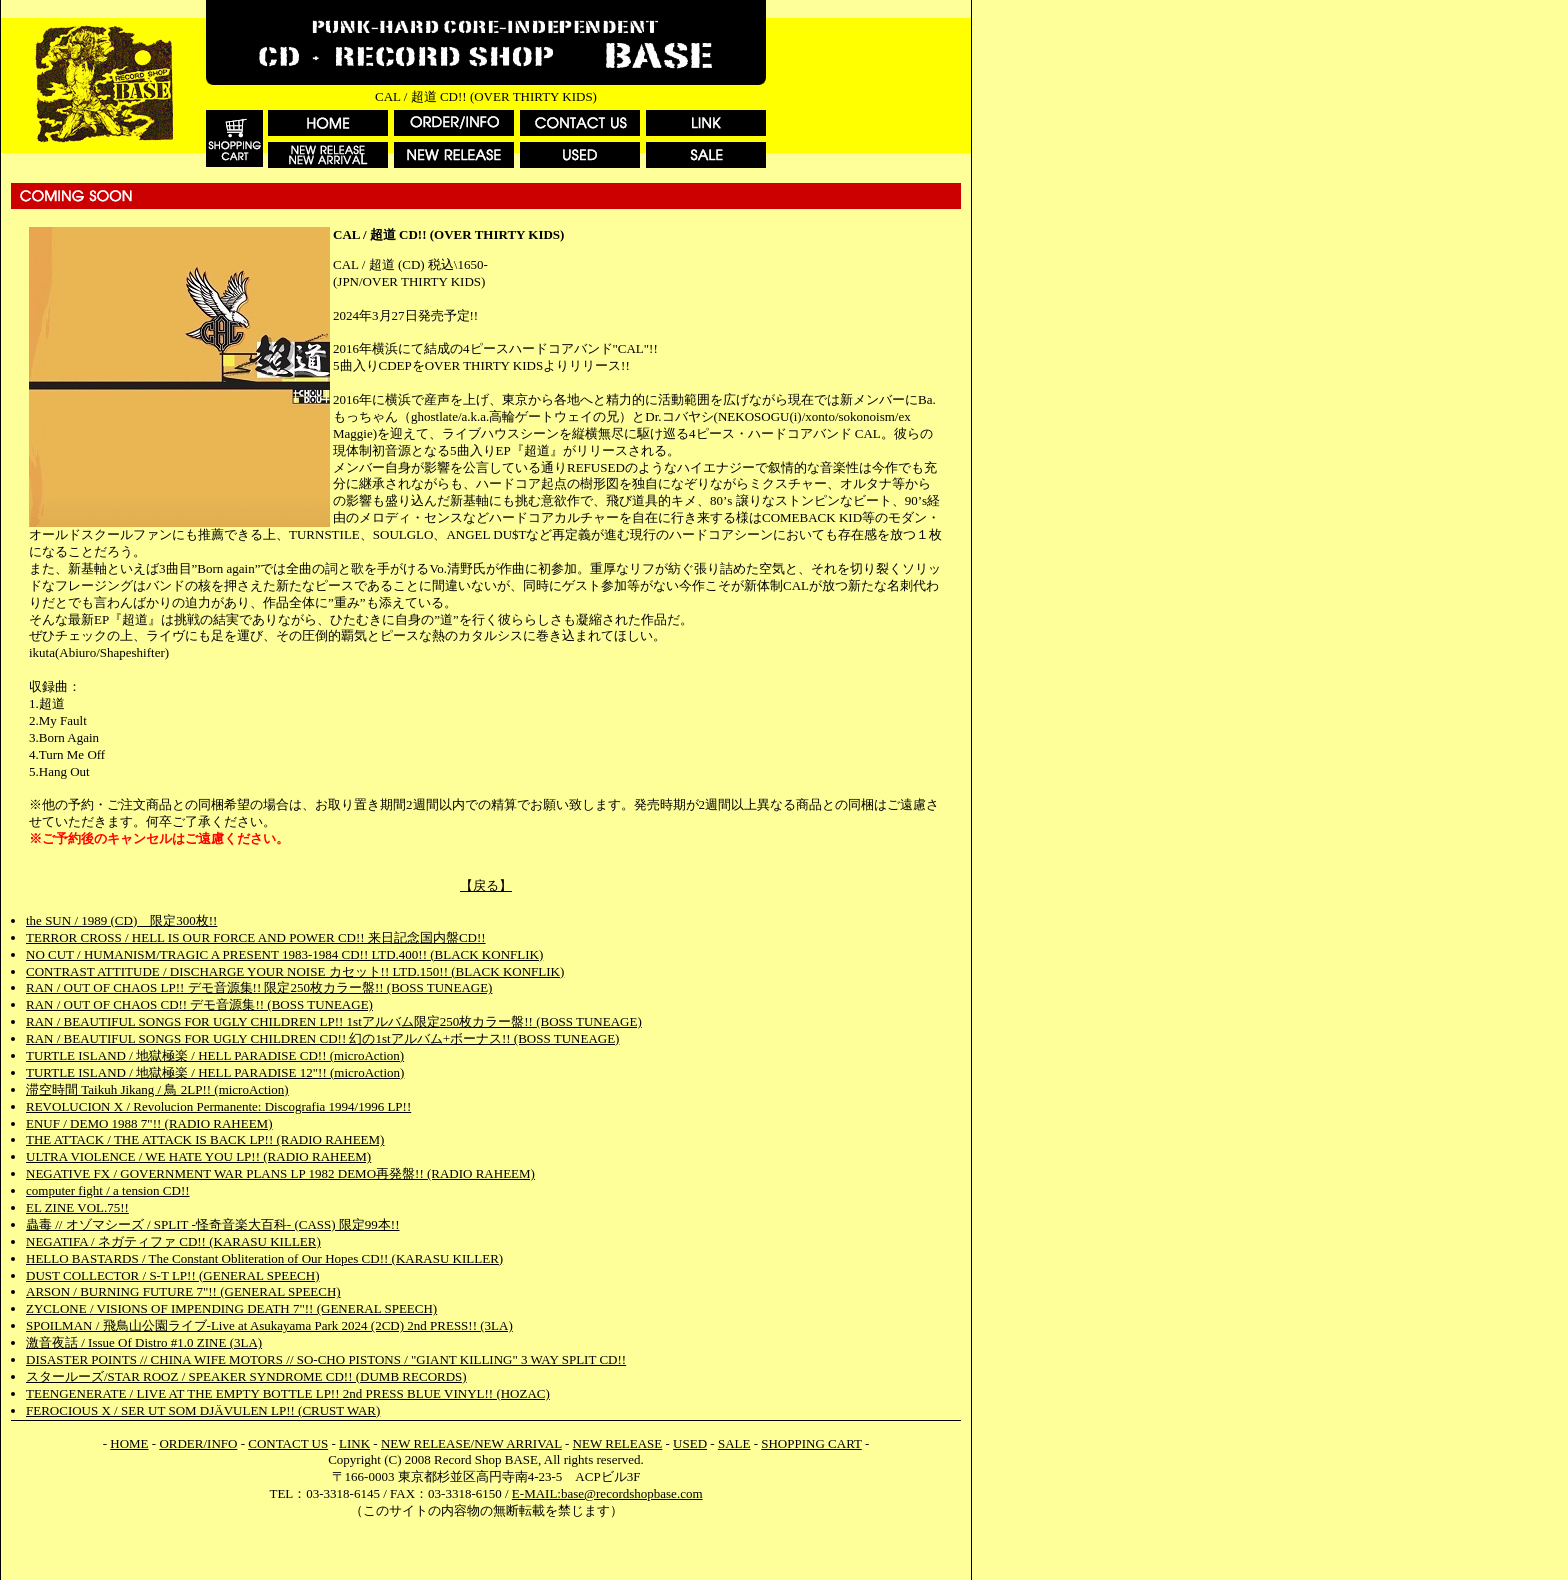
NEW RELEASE (618, 1443)
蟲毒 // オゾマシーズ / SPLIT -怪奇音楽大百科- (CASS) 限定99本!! (213, 1224)
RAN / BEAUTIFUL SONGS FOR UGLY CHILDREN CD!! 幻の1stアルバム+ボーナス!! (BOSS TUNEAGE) (322, 1038)
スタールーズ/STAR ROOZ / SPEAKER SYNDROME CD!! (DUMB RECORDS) (246, 1376)
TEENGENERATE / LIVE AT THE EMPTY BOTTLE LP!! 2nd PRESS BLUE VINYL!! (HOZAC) (288, 1393)
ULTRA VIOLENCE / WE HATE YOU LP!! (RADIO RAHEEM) (198, 1156)
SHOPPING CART (811, 1443)
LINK (354, 1443)
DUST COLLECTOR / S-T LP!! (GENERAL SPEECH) (172, 1275)
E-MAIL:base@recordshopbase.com (607, 1493)
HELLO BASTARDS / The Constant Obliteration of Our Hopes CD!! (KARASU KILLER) (264, 1258)
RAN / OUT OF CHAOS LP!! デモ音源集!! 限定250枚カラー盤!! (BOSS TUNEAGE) (259, 987)
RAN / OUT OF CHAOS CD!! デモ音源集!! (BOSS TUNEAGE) (199, 1004)
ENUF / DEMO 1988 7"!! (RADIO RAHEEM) (149, 1123)
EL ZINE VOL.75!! (77, 1207)
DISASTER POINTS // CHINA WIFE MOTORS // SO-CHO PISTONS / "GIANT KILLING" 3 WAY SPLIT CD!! (326, 1359)
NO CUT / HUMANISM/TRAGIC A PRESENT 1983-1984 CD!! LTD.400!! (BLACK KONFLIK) (284, 954)
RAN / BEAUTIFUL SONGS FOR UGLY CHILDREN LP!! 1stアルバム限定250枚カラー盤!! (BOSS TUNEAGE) (334, 1021)
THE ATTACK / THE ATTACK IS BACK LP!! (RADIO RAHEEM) (205, 1139)
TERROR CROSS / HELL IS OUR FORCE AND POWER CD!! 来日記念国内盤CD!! (256, 937)
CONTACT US (288, 1443)
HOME (129, 1443)
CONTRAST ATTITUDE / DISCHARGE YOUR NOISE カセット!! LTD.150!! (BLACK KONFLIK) (295, 971)
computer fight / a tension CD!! (108, 1190)
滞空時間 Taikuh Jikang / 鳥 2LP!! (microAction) (157, 1089)
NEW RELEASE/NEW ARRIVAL (471, 1443)
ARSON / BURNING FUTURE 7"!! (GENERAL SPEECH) (183, 1291)
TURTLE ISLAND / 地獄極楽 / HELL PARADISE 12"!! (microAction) (215, 1072)
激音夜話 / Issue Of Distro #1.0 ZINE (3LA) (144, 1342)
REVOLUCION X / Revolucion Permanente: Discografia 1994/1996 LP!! (218, 1106)
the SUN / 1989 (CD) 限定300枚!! (121, 920)
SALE (734, 1443)
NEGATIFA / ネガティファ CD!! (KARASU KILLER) (173, 1241)
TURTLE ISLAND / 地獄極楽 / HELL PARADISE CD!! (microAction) (215, 1055)
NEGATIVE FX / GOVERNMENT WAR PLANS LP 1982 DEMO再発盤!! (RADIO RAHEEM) (280, 1173)
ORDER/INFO (198, 1443)
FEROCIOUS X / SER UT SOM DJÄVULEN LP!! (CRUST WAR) (203, 1410)
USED (690, 1443)
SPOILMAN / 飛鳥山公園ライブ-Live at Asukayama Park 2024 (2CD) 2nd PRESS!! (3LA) (269, 1325)
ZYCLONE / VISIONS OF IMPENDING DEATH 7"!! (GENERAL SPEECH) (231, 1308)
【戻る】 (486, 885)
